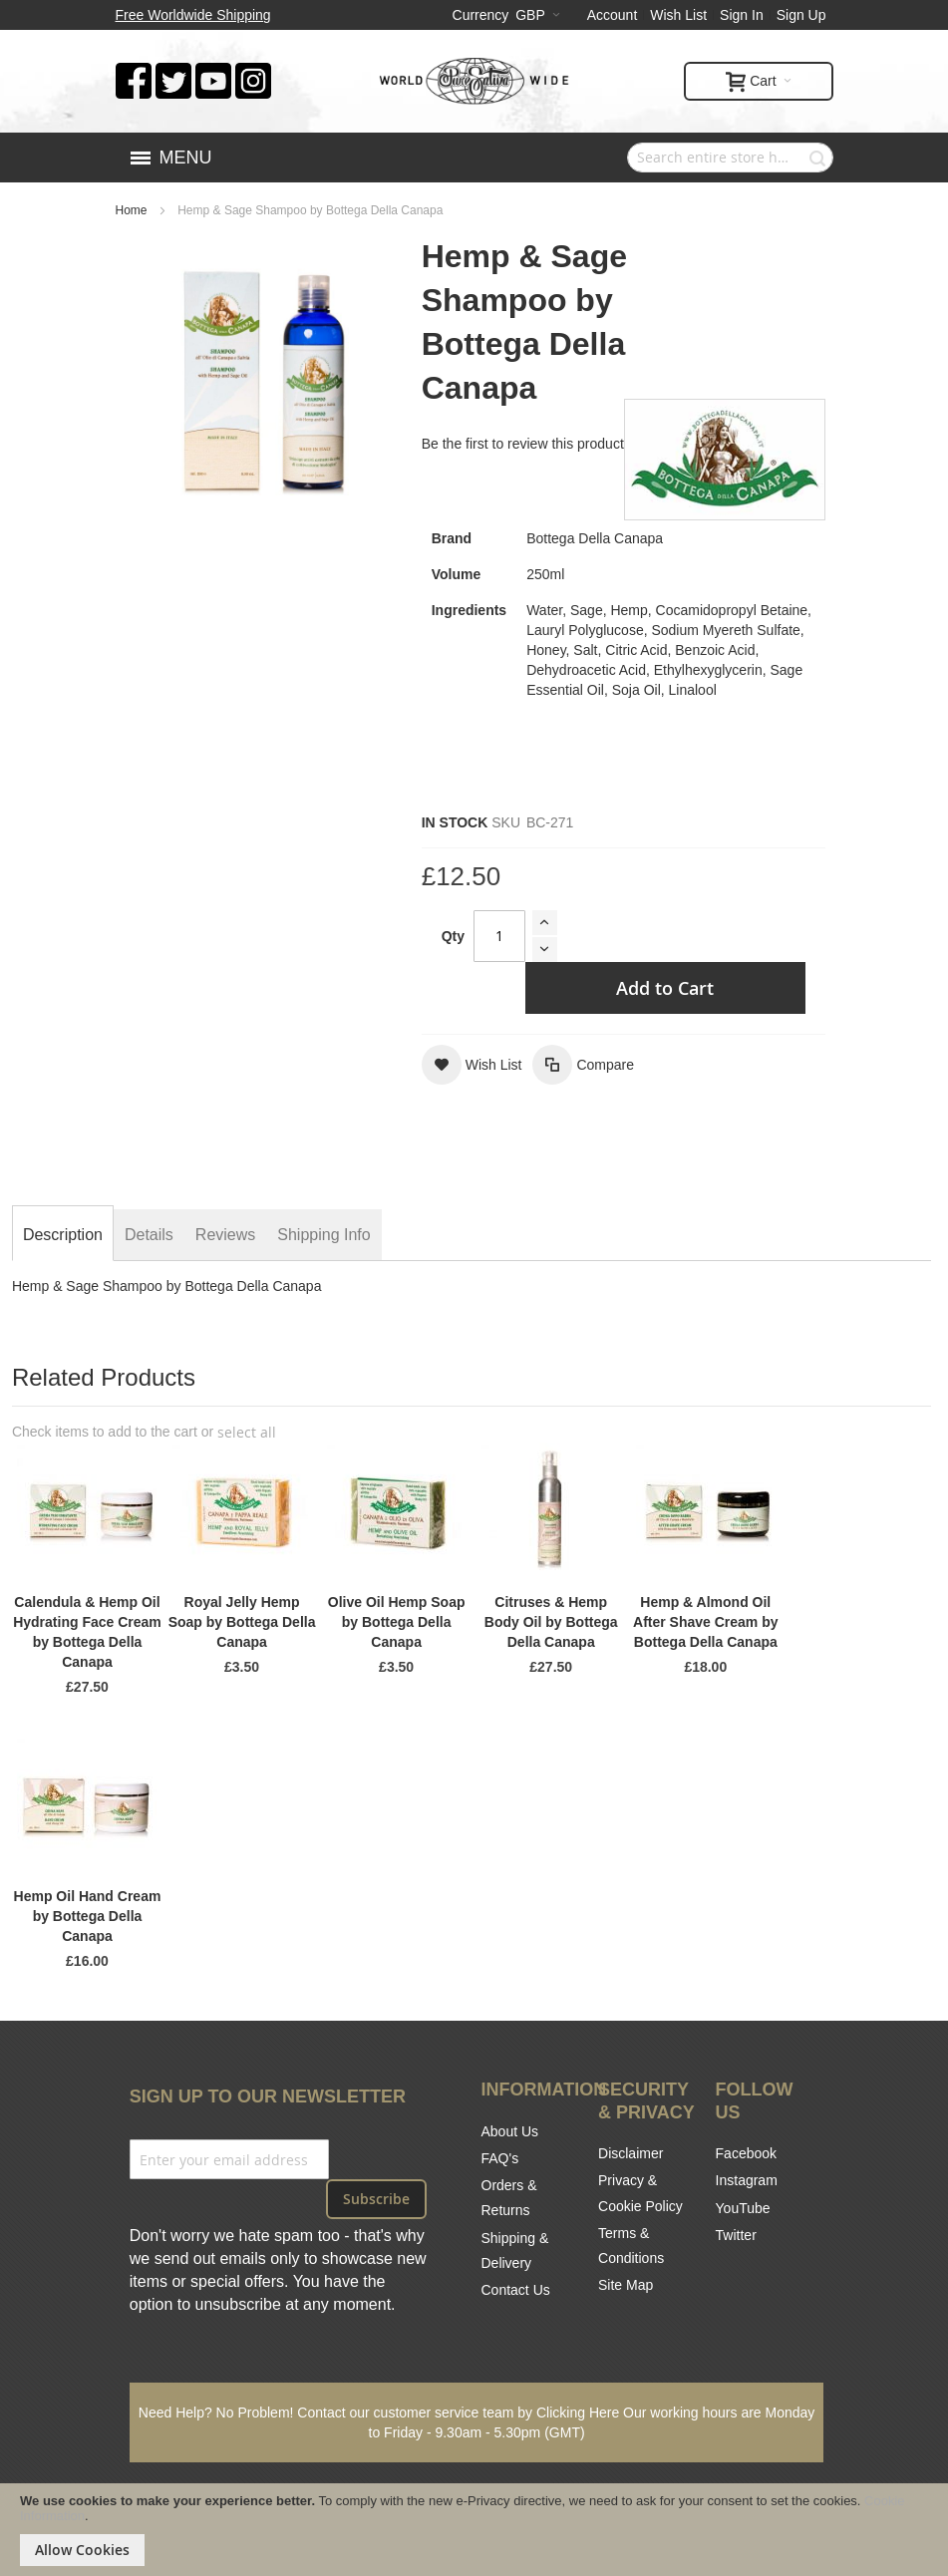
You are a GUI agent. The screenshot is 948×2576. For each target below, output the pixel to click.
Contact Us (515, 2290)
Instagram (747, 2180)
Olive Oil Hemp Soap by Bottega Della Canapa (397, 1622)
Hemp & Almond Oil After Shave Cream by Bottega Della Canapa (706, 1622)
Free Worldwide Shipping (193, 15)
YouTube (743, 2208)
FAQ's (500, 2158)
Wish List (678, 15)
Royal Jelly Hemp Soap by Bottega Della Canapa (242, 1622)
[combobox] (730, 157)
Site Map (625, 2285)
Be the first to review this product (523, 444)
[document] (474, 2529)
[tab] (63, 1235)
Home (132, 210)
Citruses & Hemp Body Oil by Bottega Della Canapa (551, 1622)
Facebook (746, 2153)
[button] (472, 1065)
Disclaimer (630, 2153)
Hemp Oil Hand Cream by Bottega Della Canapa (87, 1916)
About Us (510, 2131)
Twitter (736, 2235)
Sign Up (801, 15)
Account (612, 15)
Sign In (742, 15)
